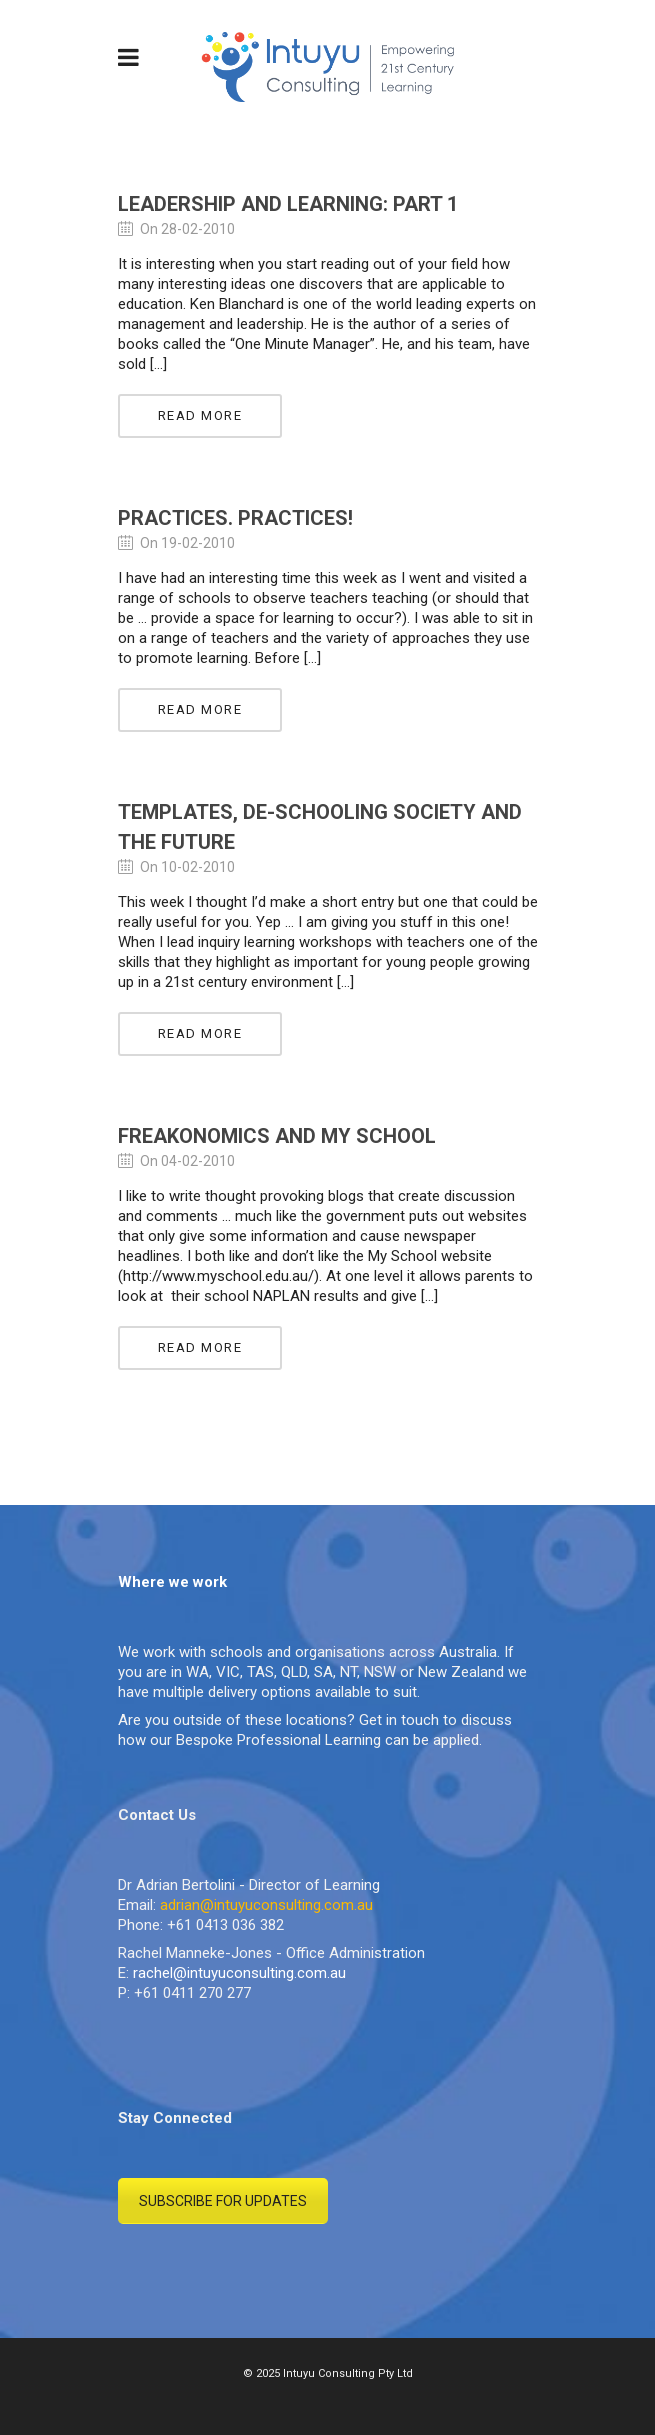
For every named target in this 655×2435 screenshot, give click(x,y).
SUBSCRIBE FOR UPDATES (223, 2201)
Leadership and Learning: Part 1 (288, 204)
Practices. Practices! (235, 518)
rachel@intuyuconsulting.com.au (239, 1973)
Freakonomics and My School (277, 1136)
